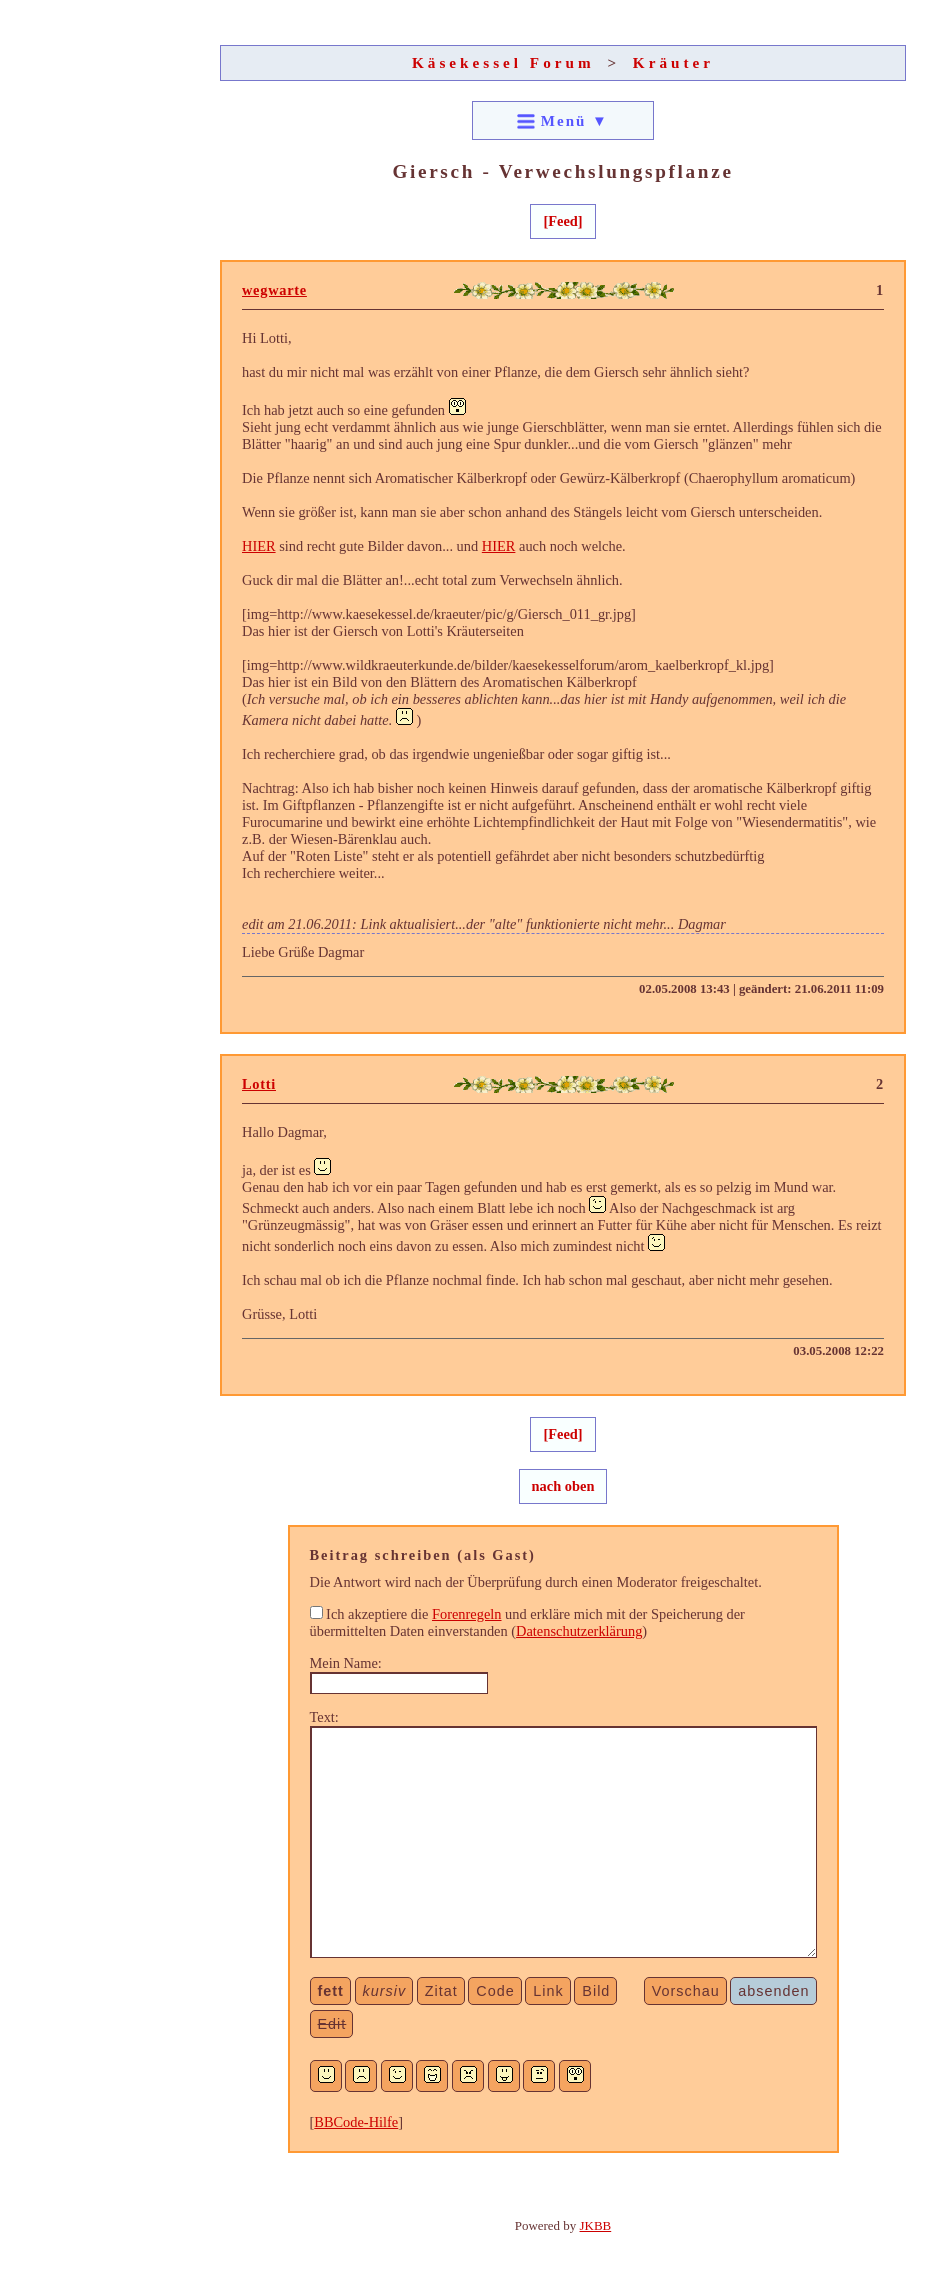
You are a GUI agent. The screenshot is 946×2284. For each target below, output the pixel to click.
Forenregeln (467, 1614)
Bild (596, 1991)
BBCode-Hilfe (356, 2122)
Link (548, 1991)
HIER (259, 546)
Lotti (259, 1084)
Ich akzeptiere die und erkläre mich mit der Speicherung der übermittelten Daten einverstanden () (527, 1622)
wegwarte (274, 290)
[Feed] (562, 221)
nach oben (563, 1486)
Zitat (441, 1991)
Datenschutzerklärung (579, 1631)
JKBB (596, 2225)
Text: (324, 1717)
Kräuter (673, 62)
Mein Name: (346, 1663)
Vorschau (686, 1991)
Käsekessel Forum (503, 62)
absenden (773, 1991)
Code (495, 1991)
